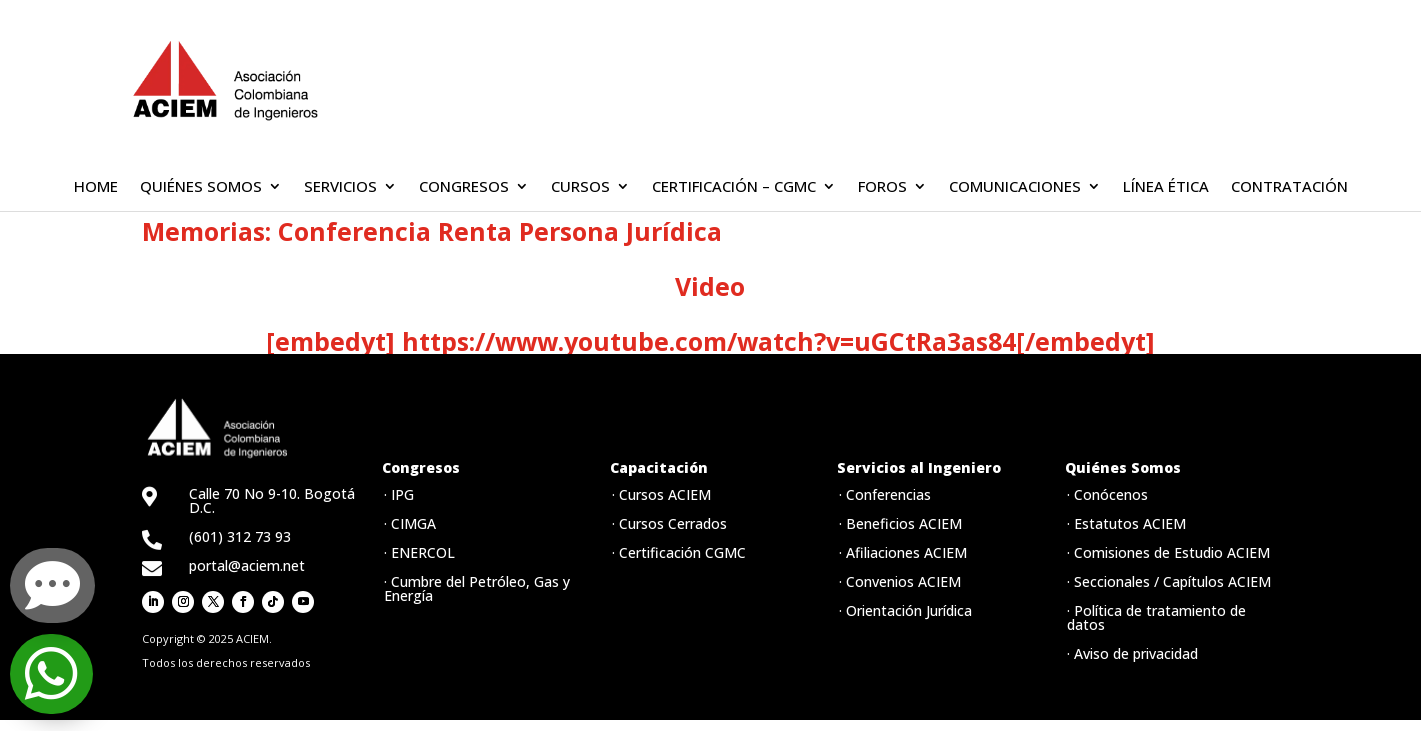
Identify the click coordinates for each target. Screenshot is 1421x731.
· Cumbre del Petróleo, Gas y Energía (477, 588)
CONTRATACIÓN (1289, 187)
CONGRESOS (464, 187)
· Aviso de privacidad (1132, 653)
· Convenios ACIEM (900, 581)
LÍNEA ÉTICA (1166, 187)
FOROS (882, 187)
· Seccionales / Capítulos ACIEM (1169, 581)
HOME (96, 187)
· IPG (399, 494)
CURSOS (580, 187)
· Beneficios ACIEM (900, 523)
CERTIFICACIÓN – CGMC (734, 187)
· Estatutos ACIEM (1126, 523)
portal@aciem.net (247, 565)
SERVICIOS (340, 187)
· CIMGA (410, 523)
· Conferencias (885, 494)
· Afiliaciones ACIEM (903, 552)
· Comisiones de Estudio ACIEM (1168, 552)
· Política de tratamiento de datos (1156, 617)
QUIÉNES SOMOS (201, 187)
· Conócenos (1107, 494)
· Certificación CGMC (679, 552)
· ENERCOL (419, 552)
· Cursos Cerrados (669, 523)
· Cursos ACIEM (661, 494)
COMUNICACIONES (1015, 187)
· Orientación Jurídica (905, 610)
